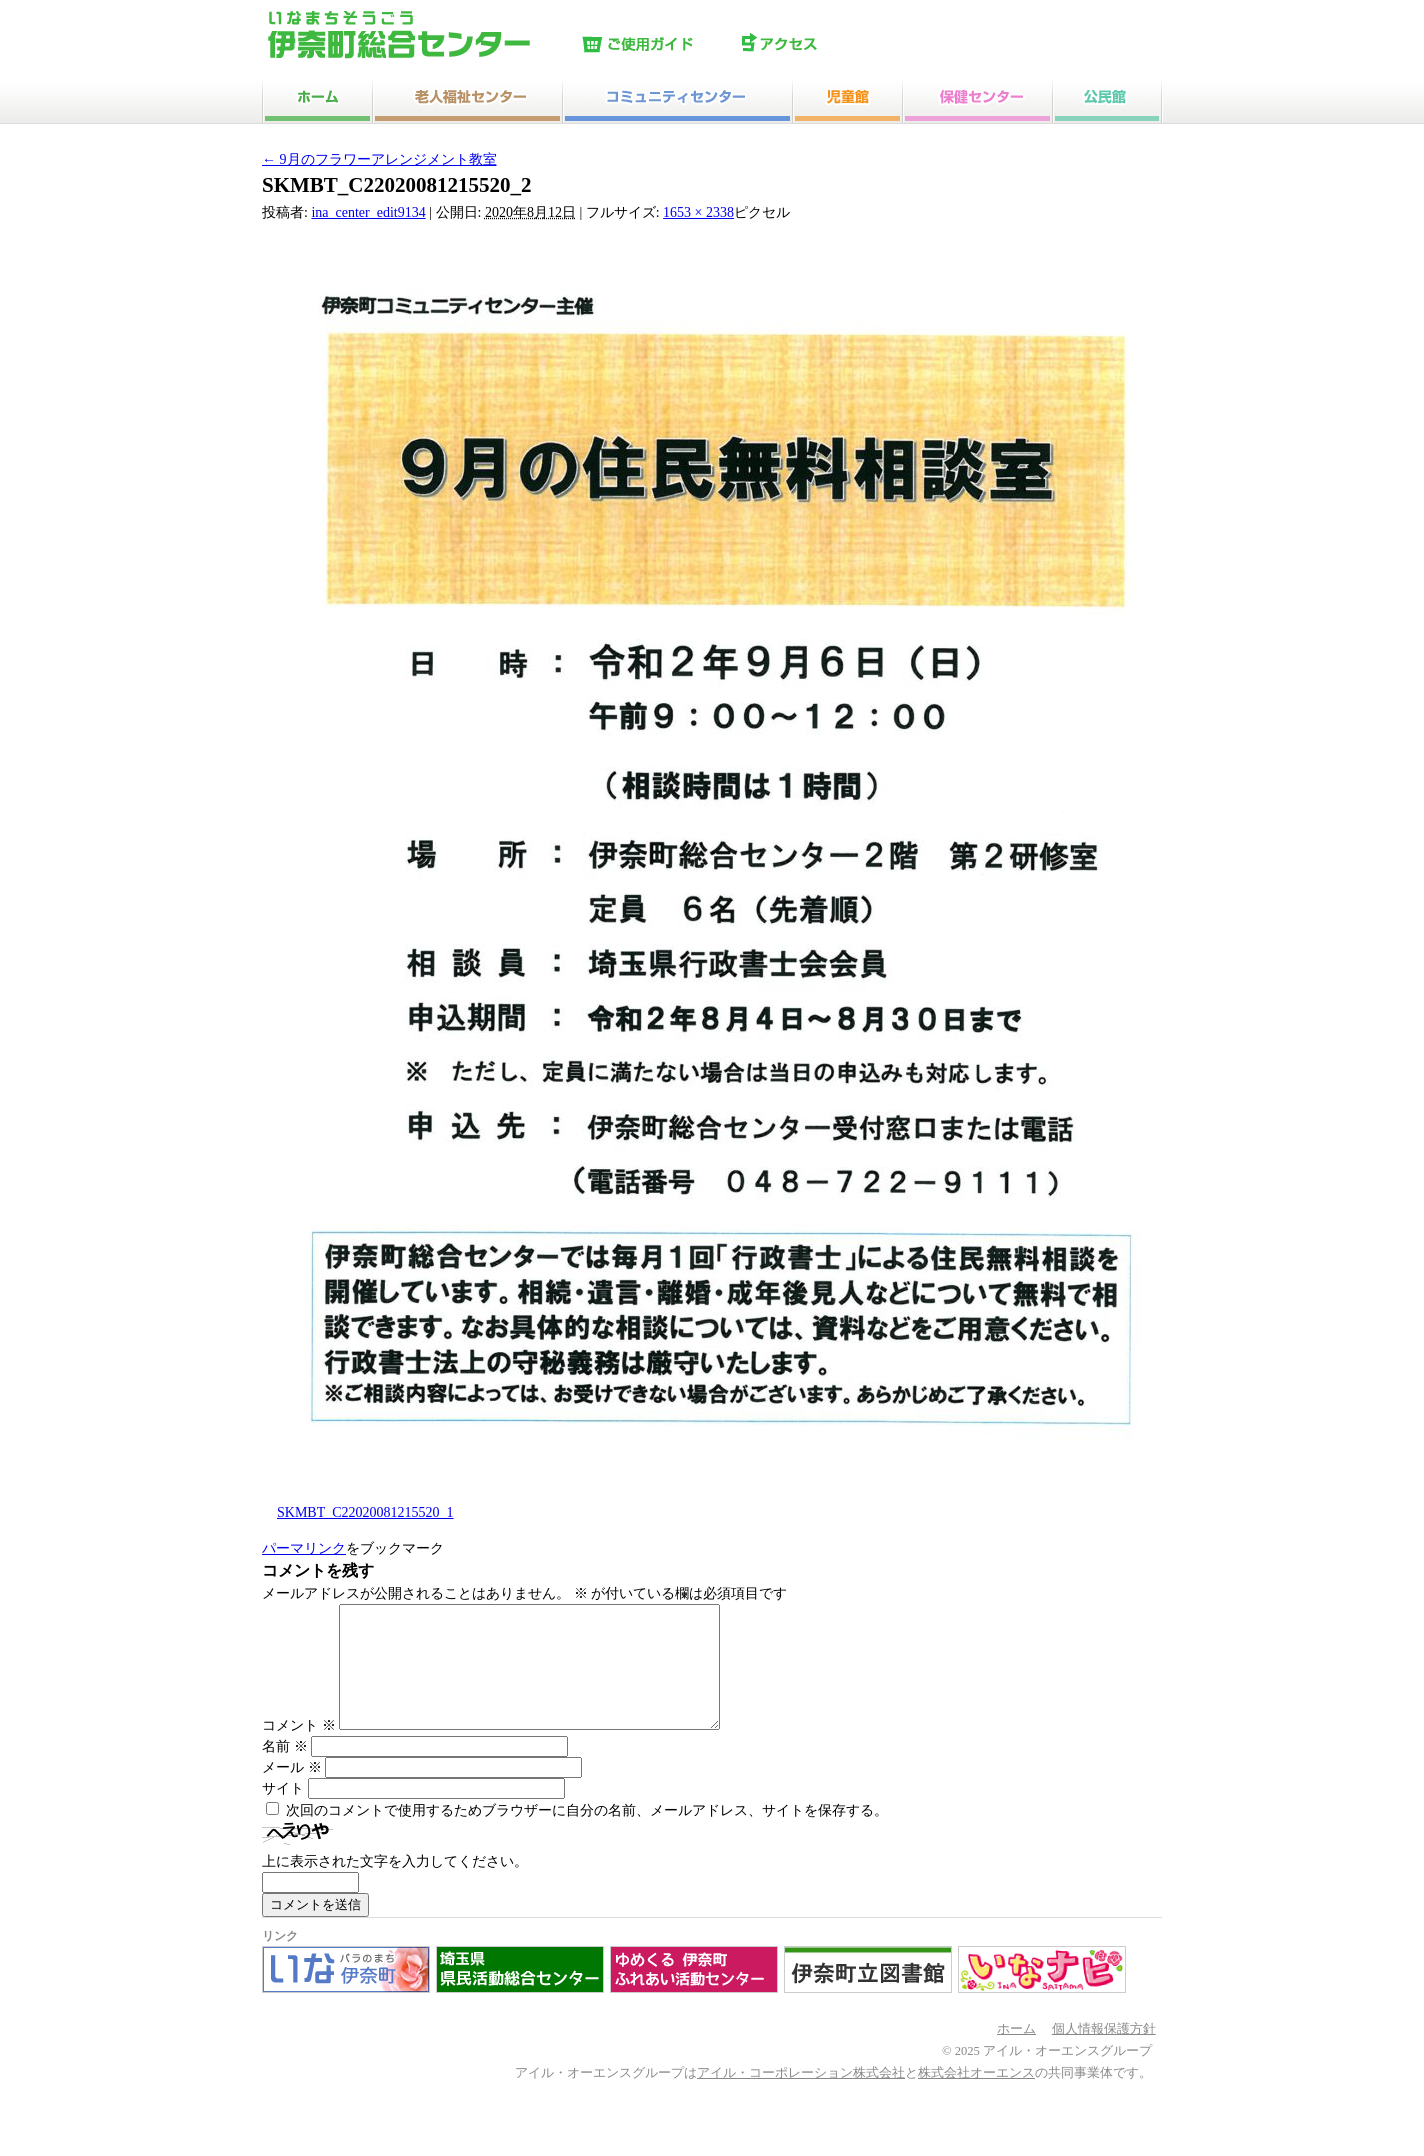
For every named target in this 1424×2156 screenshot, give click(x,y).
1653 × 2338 (698, 212)
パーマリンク (304, 1548)
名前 (285, 1770)
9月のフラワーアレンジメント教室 (379, 159)
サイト (283, 1812)
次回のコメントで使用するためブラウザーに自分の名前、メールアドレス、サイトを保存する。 (587, 1834)
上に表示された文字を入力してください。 (395, 1885)
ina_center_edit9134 (368, 212)
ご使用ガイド (657, 45)
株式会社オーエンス (976, 2097)
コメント (299, 1749)
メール (292, 1791)
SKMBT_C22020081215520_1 (365, 1512)
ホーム (1016, 2053)
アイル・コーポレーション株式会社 (801, 2097)
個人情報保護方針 (1104, 2053)
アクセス (817, 45)
